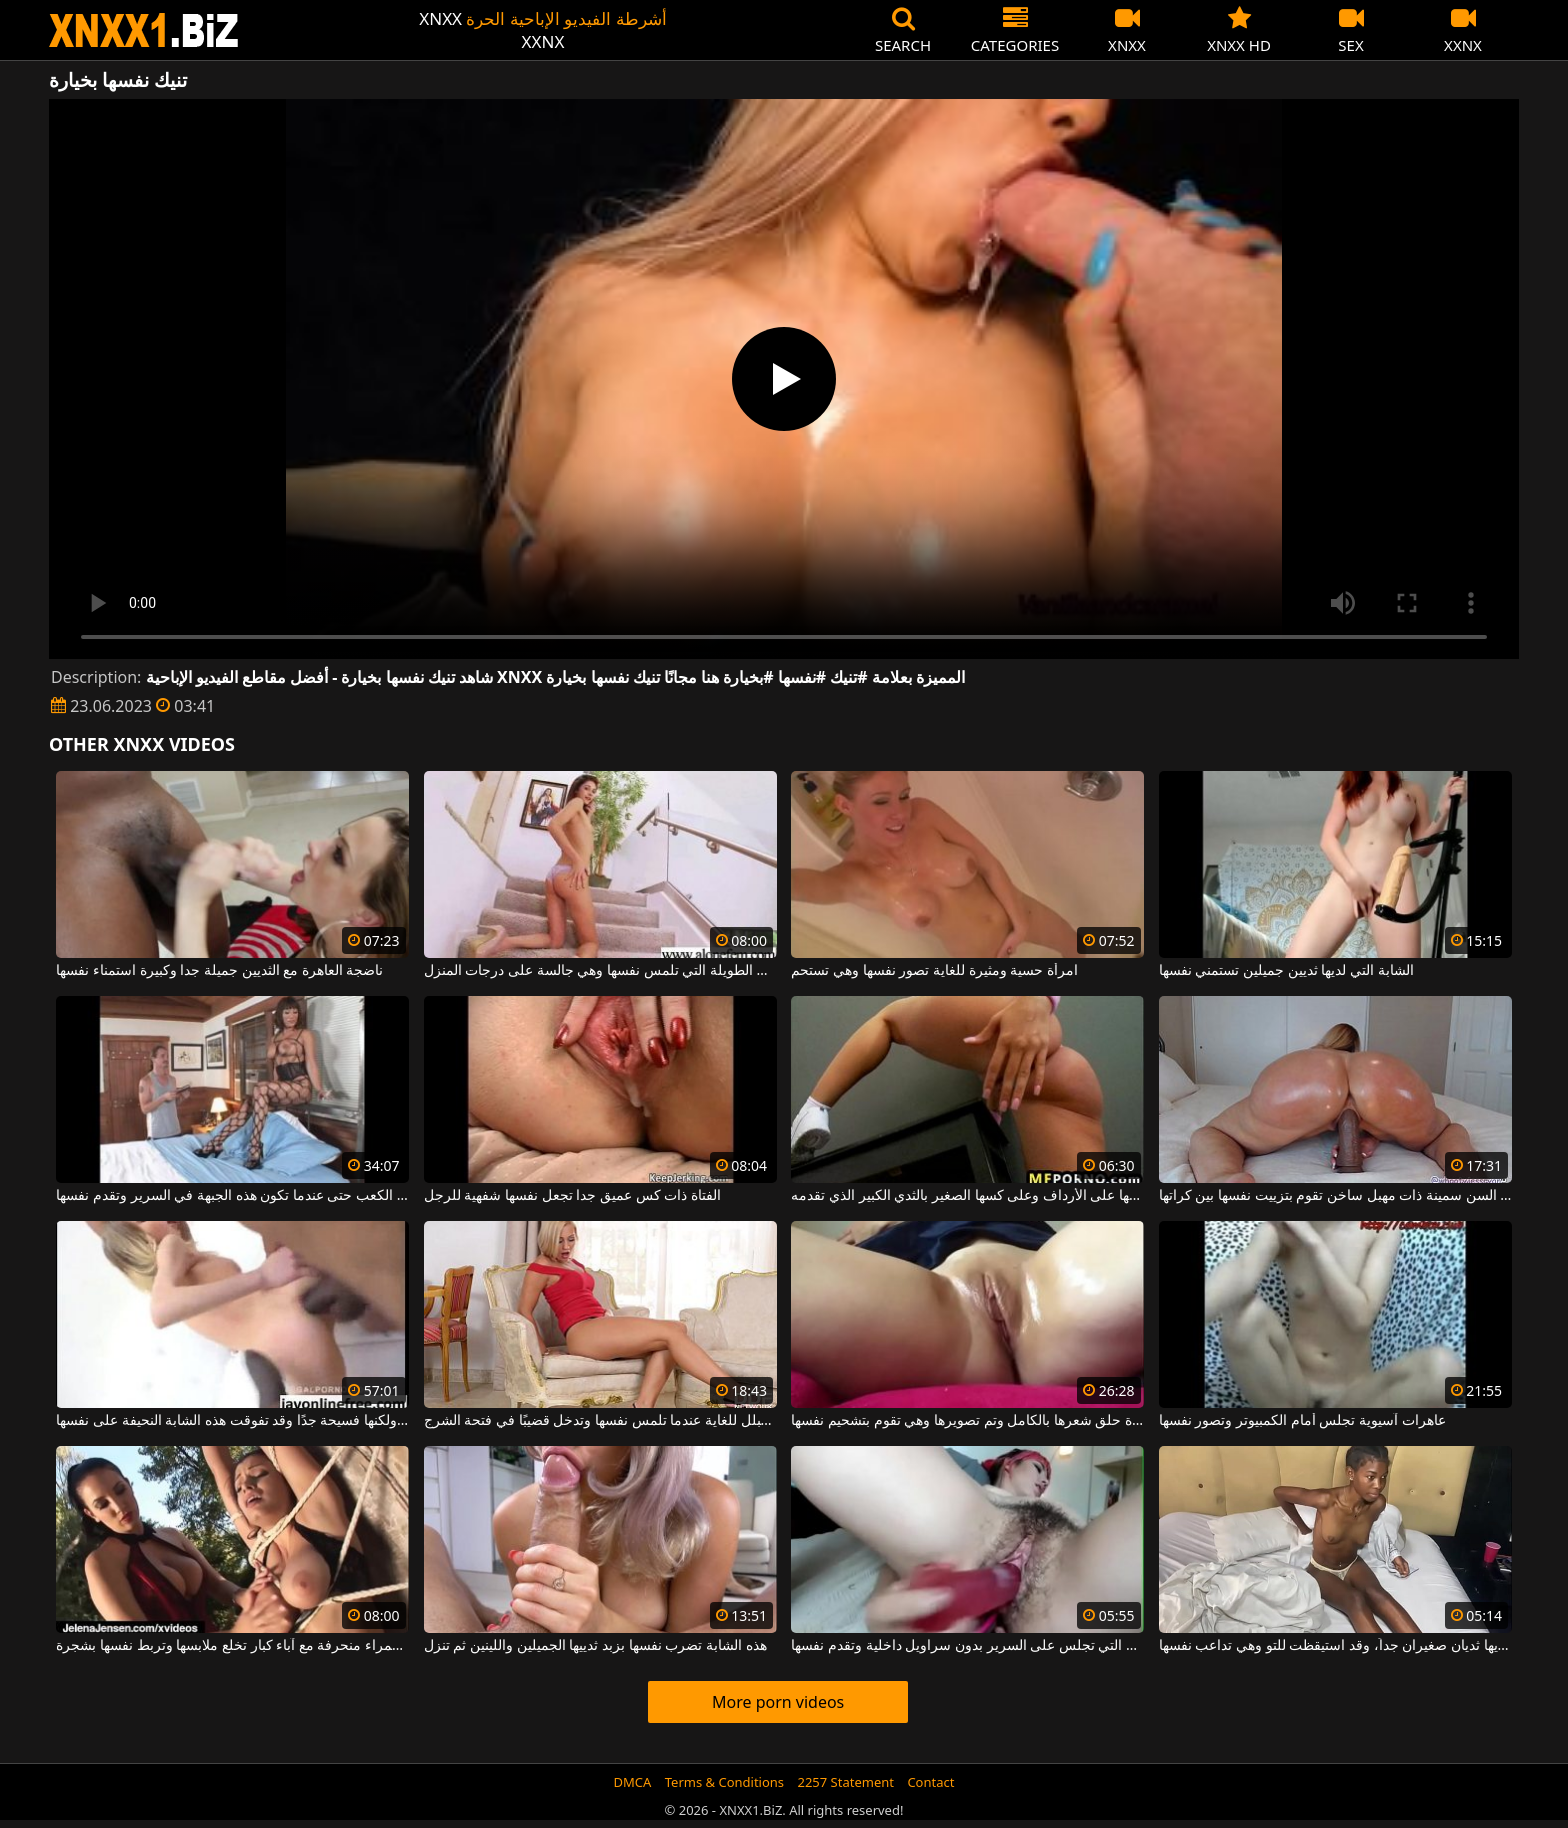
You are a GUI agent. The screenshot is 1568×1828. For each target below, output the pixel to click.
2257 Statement (845, 1782)
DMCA (633, 1782)
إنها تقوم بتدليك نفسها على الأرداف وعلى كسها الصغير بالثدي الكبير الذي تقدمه (967, 1196)
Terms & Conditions (724, 1782)
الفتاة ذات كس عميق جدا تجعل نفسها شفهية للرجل (572, 1196)
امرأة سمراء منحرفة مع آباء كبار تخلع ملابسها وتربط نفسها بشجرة (232, 1646)
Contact (930, 1782)
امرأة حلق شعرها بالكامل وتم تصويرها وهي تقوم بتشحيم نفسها (967, 1421)
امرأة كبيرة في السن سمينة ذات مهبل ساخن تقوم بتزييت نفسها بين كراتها (1335, 1196)
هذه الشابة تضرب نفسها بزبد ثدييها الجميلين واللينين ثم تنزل (595, 1646)
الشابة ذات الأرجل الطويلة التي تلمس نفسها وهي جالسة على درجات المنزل (600, 971)
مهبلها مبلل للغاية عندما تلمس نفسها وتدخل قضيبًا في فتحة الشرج (600, 1421)
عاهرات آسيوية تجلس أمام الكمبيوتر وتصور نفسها (1302, 1421)
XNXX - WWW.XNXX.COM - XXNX (144, 30)
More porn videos (778, 1702)
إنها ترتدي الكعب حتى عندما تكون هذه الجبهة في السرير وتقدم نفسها (232, 1196)
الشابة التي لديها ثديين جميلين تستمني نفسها (1286, 971)
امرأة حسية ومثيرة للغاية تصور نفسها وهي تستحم (934, 971)
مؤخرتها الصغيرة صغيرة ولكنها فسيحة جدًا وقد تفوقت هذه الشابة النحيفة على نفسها (232, 1421)
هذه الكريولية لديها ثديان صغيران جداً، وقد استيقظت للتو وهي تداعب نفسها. (1335, 1646)
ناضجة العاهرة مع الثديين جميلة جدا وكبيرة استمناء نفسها (219, 971)
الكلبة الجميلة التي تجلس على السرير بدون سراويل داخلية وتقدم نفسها (967, 1646)
